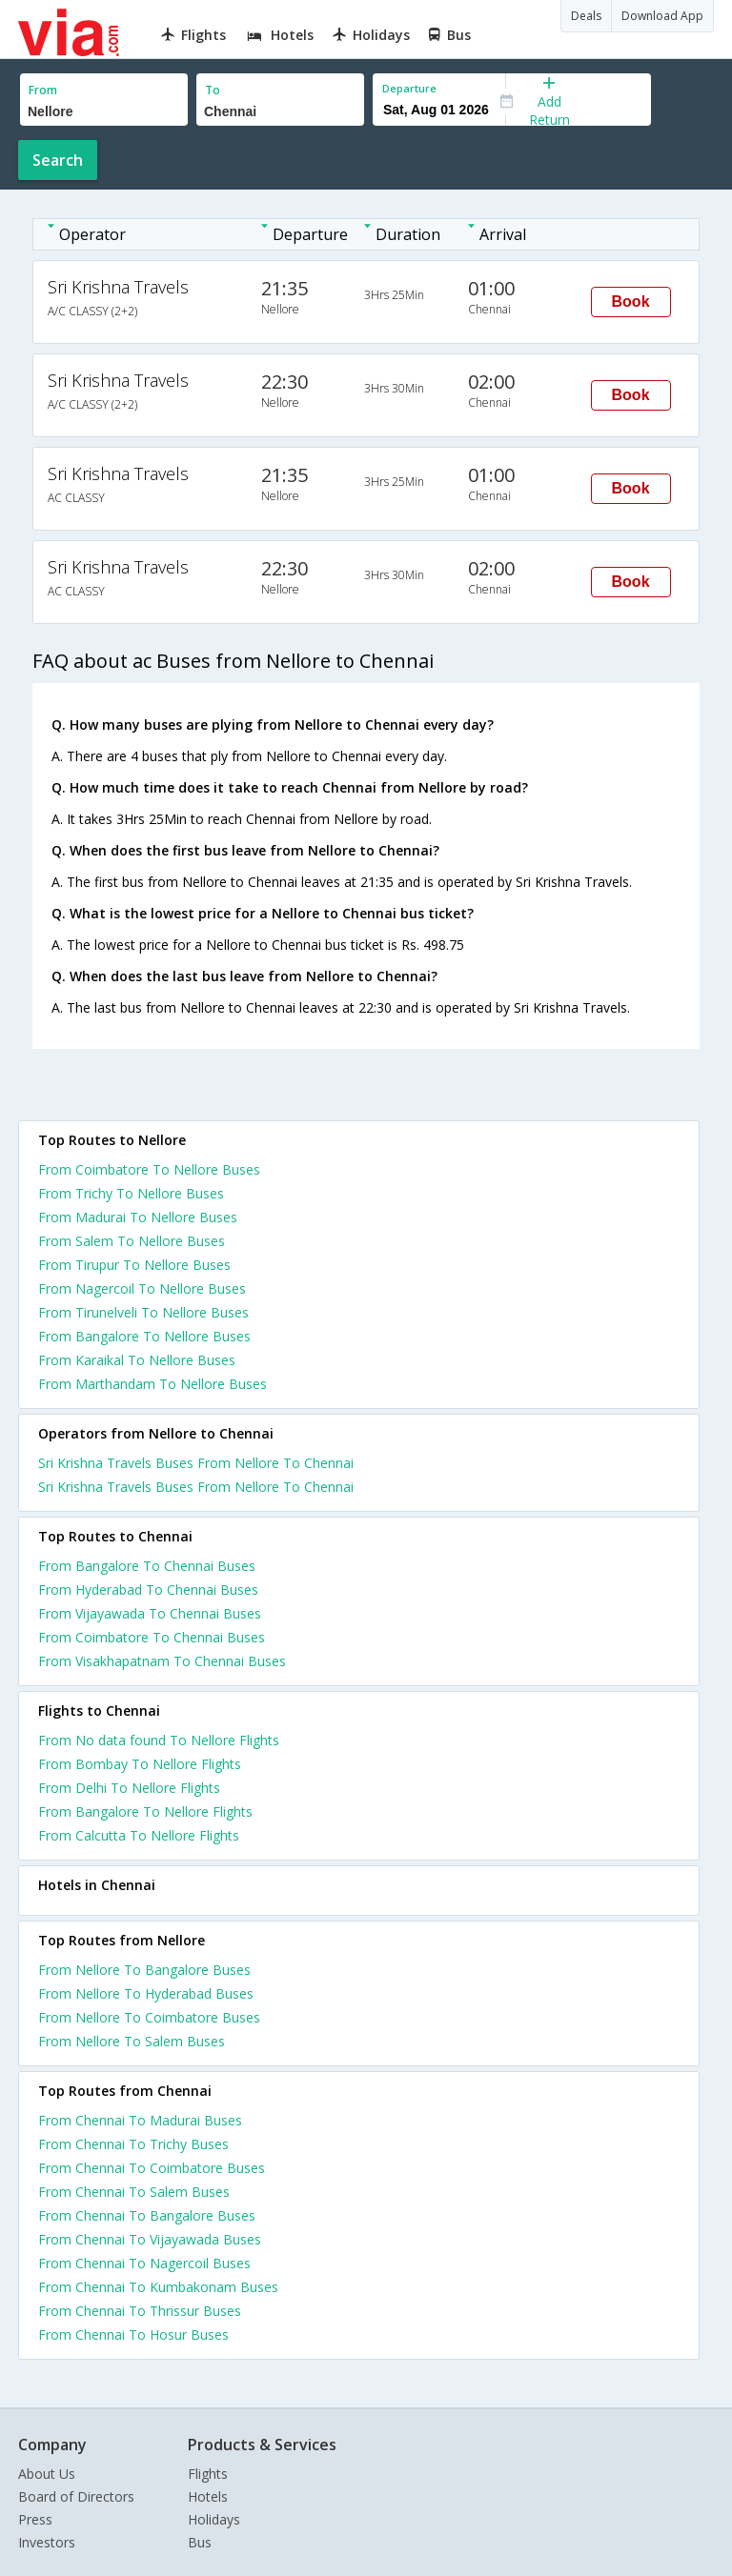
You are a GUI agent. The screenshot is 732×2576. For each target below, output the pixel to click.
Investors (46, 2542)
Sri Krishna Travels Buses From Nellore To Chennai (196, 1463)
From (43, 90)
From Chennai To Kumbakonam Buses (158, 2287)
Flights (208, 2474)
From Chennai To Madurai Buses (140, 2120)
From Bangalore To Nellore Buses (144, 1336)
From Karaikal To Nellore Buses (136, 1360)
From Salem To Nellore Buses (131, 1241)
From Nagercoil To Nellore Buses (142, 1288)
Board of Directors (76, 2496)
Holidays (214, 2519)
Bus (200, 2542)
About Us (46, 2474)
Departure (409, 88)
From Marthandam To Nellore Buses (152, 1384)
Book (631, 301)
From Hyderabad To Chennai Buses (148, 1589)
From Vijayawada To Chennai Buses (149, 1613)
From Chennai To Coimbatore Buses (151, 2168)
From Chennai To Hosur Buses (133, 2334)
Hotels (208, 2496)
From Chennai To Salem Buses (134, 2192)
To (212, 90)
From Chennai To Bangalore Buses (146, 2215)
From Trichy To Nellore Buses (131, 1193)
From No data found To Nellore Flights (158, 1740)
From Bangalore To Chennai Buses (146, 1566)
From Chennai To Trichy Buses (133, 2144)
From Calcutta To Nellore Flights (138, 1835)
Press (35, 2519)
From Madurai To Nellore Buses (137, 1217)
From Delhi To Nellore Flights (129, 1788)
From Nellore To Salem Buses (131, 2041)
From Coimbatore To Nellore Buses (149, 1169)
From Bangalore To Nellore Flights (145, 1811)
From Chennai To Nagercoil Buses (144, 2263)
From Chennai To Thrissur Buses (139, 2311)
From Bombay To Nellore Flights (139, 1764)
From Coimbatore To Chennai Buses (151, 1637)
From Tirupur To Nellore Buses (134, 1265)
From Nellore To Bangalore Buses (144, 1970)
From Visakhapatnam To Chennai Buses (162, 1661)
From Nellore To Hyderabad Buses (146, 1993)
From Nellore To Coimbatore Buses (149, 2017)
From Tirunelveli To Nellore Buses (143, 1312)
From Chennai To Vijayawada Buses (149, 2239)
